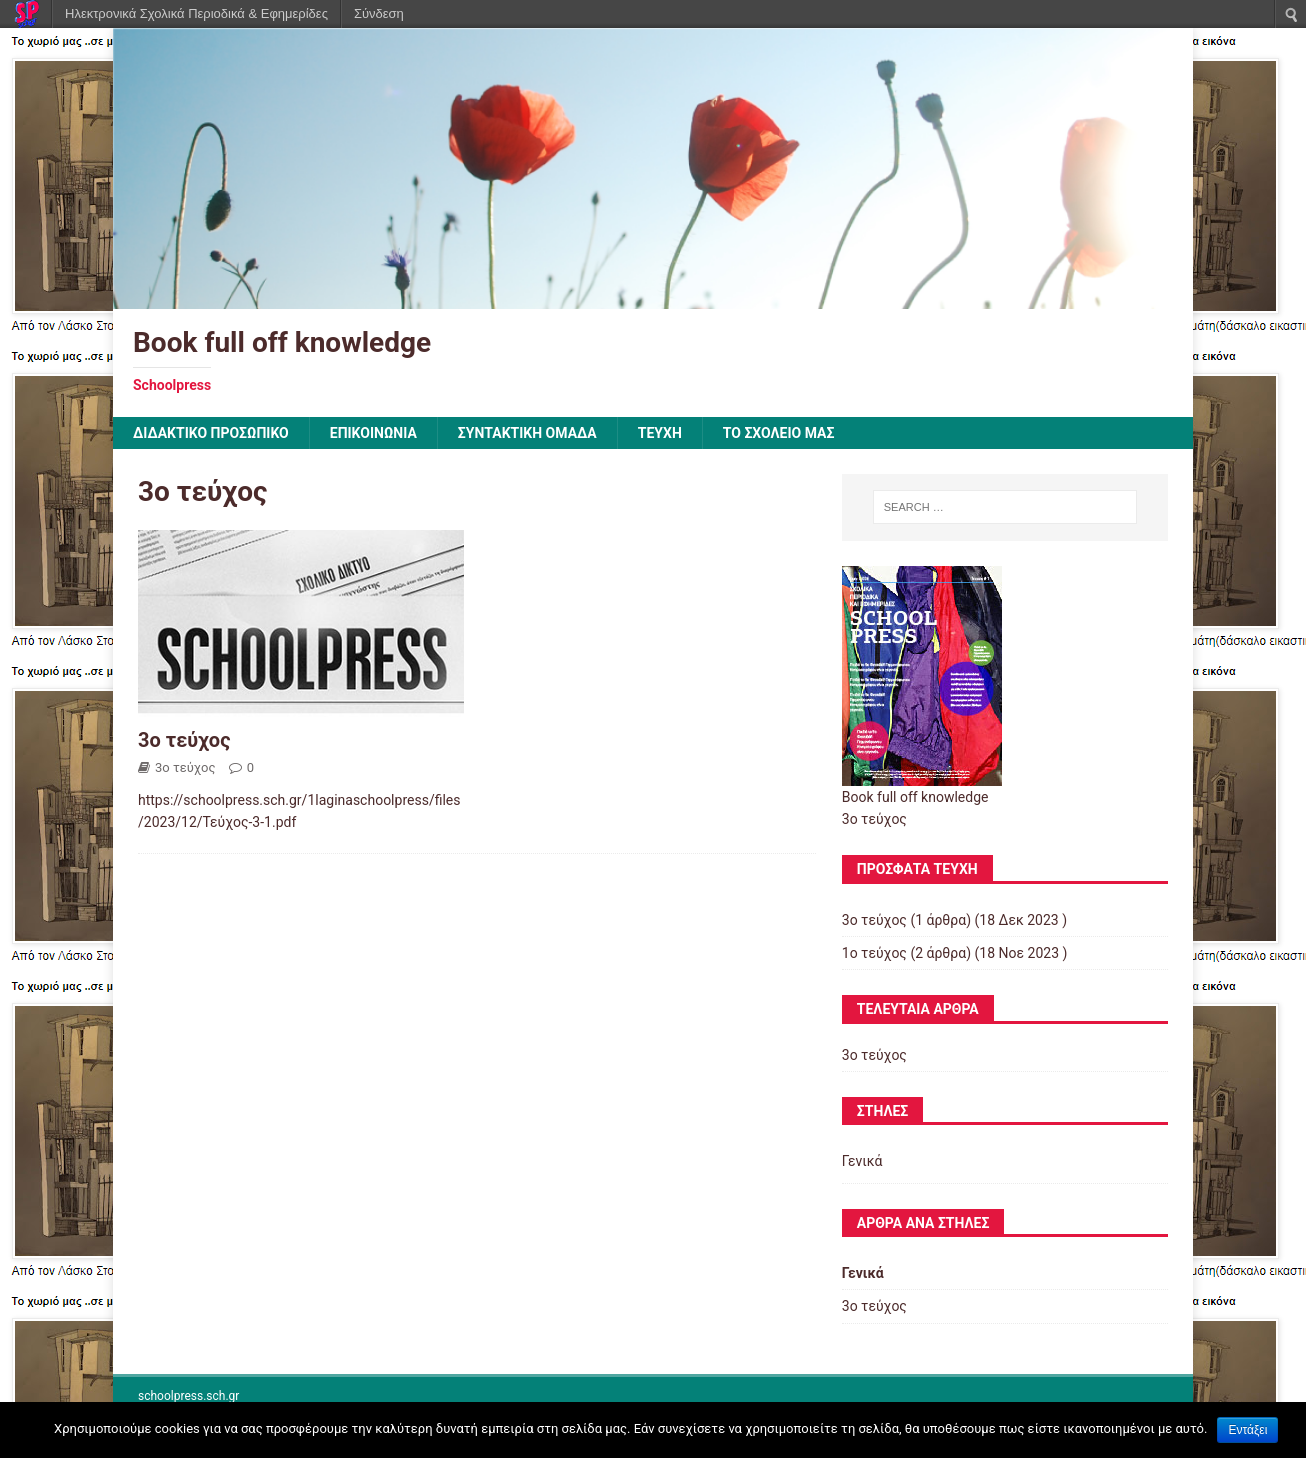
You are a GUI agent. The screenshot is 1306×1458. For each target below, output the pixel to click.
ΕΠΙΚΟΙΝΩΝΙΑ (373, 433)
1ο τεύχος (874, 953)
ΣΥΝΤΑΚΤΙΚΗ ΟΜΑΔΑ (527, 433)
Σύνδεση (379, 13)
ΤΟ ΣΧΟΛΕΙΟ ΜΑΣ (779, 433)
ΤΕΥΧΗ (660, 433)
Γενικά (862, 1161)
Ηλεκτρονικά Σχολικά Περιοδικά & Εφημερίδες (196, 13)
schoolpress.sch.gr (188, 1396)
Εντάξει (1247, 1430)
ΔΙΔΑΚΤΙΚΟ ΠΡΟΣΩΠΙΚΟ (211, 433)
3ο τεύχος (184, 740)
